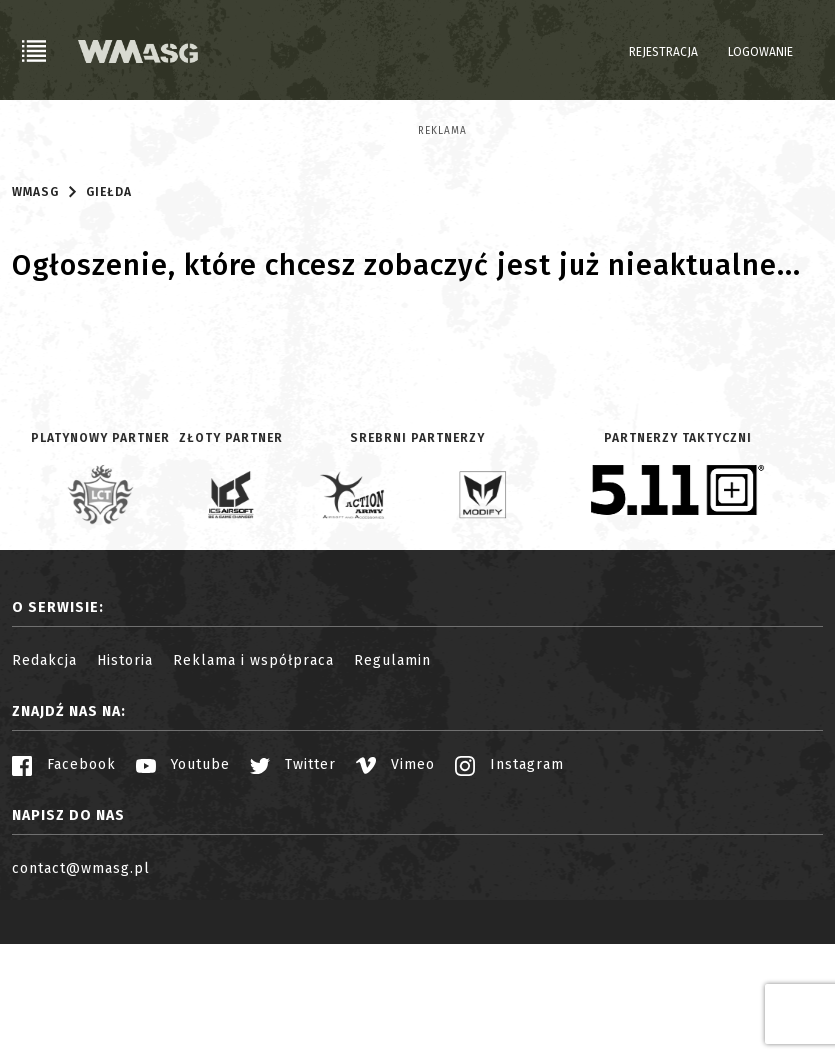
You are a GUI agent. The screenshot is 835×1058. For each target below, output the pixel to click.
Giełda (109, 306)
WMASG (35, 306)
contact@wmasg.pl (81, 982)
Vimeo (395, 878)
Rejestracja (663, 52)
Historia (125, 774)
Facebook (64, 878)
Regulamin (392, 774)
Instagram (509, 878)
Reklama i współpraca (253, 774)
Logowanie (760, 52)
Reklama (36, 131)
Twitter (293, 878)
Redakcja (44, 774)
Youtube (183, 878)
